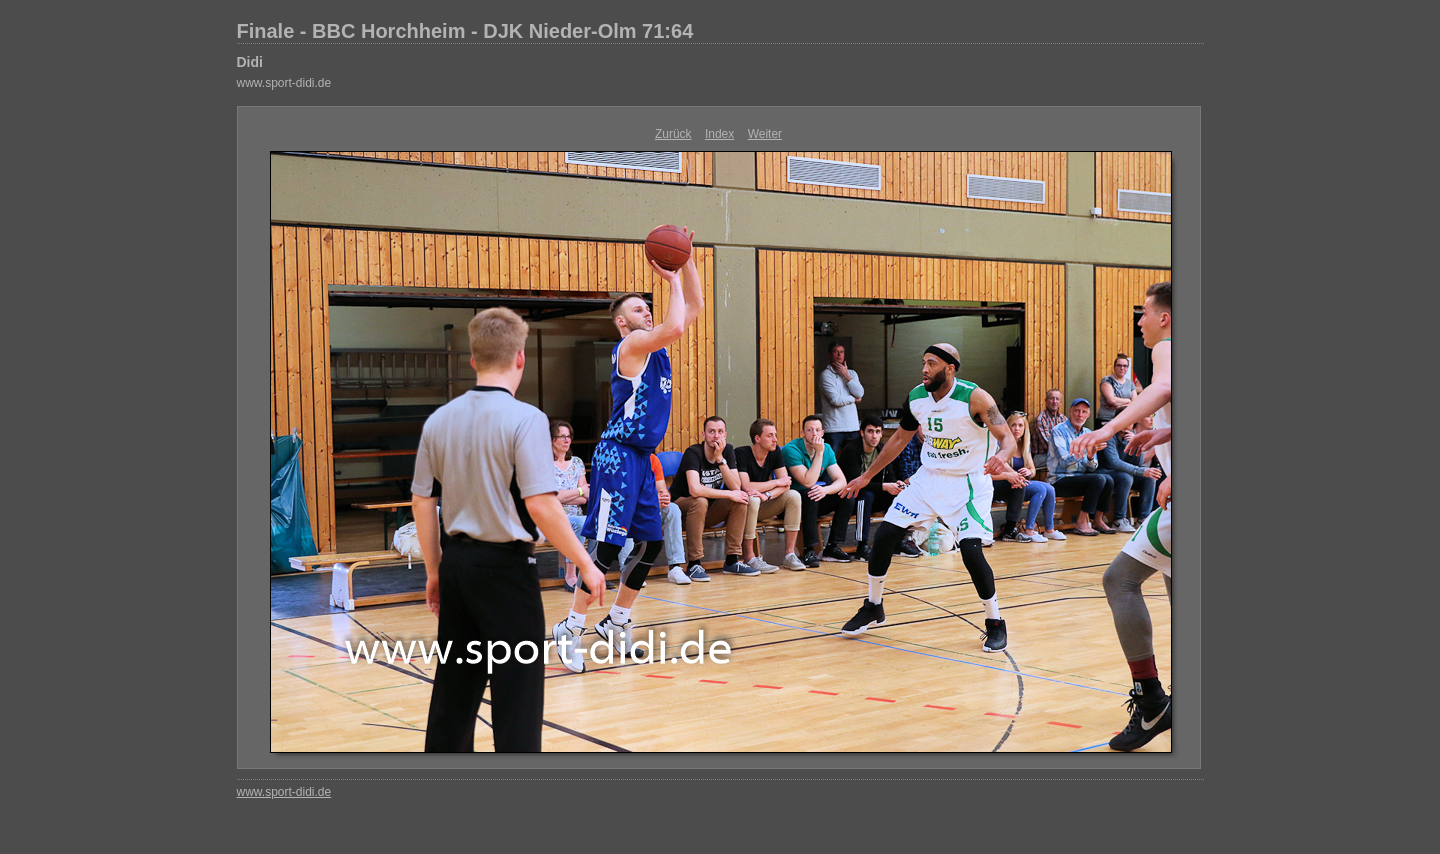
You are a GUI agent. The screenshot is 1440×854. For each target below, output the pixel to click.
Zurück (673, 134)
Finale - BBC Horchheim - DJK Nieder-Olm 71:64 (465, 31)
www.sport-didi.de (284, 83)
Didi (250, 62)
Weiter (765, 134)
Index (719, 134)
